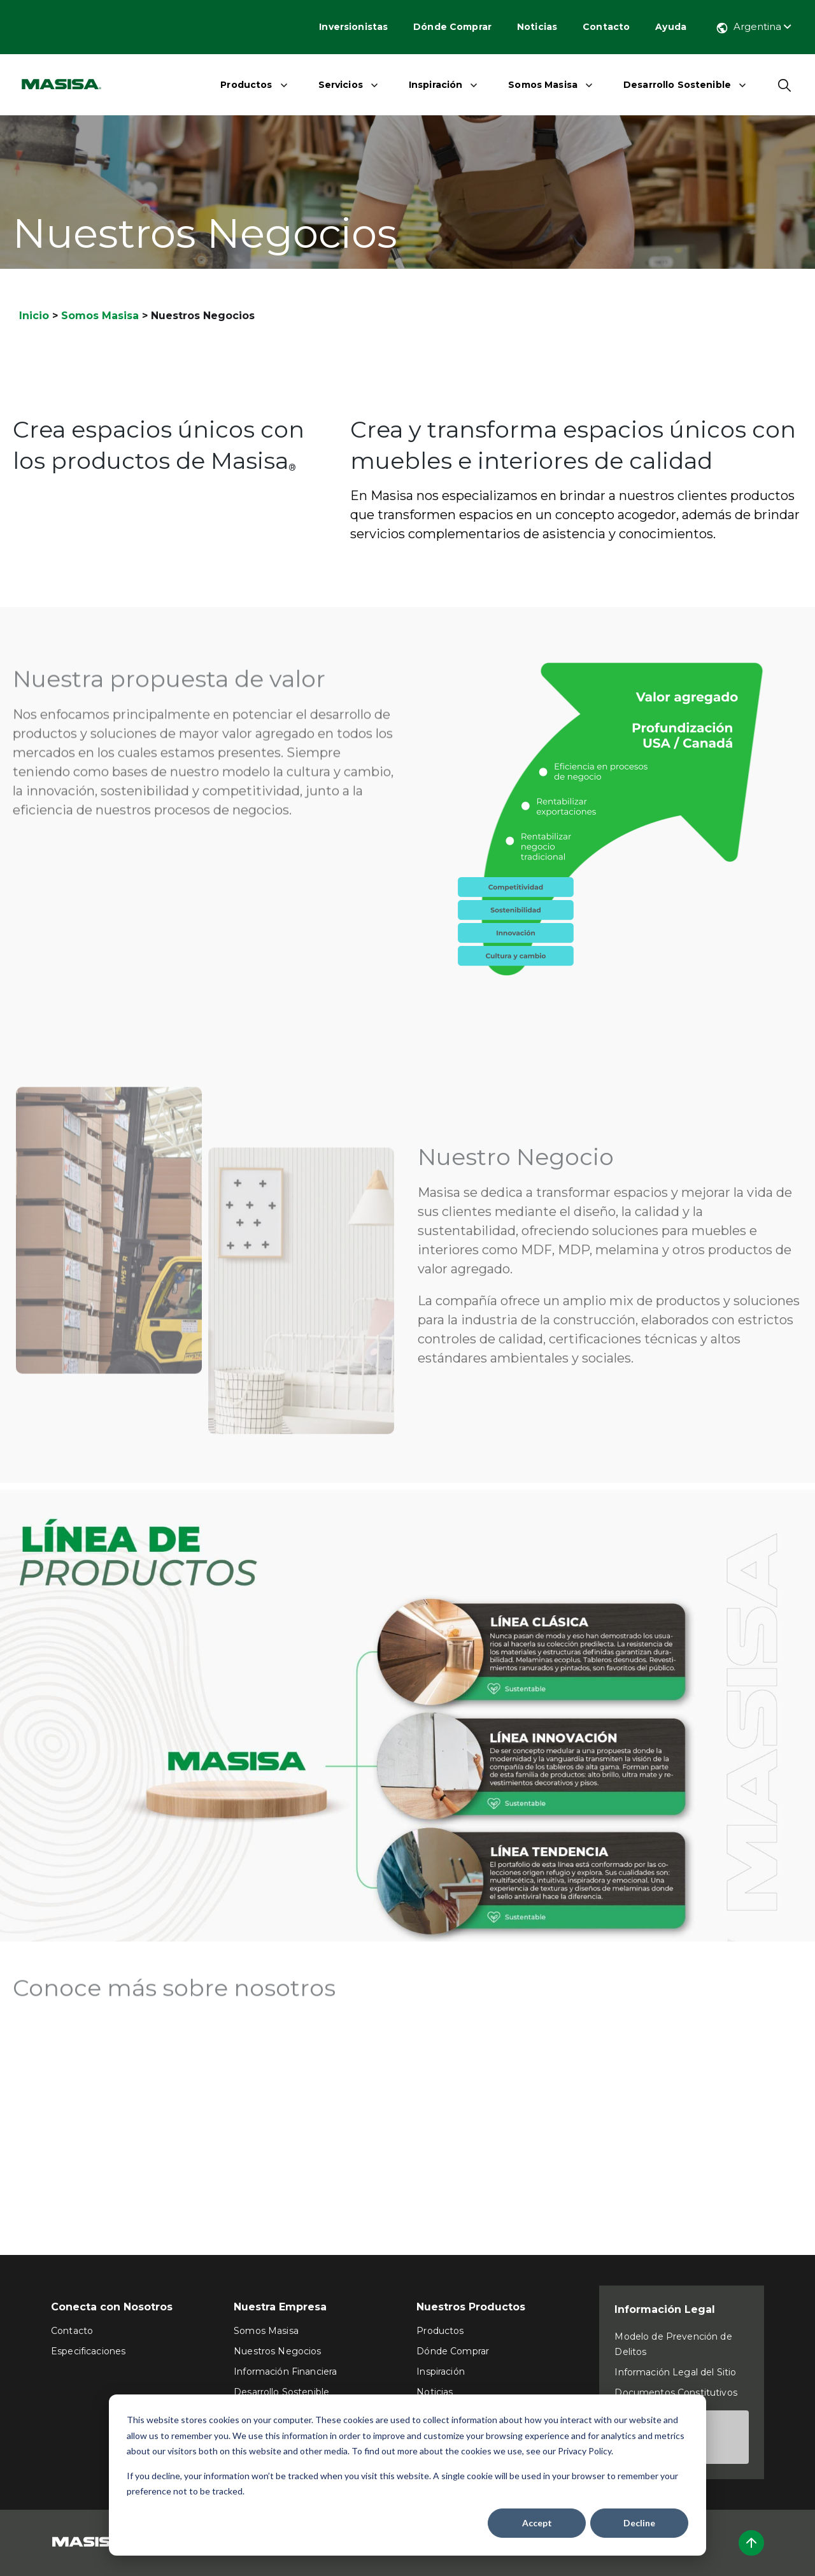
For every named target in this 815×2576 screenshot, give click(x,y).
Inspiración (436, 84)
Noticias (537, 26)
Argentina (753, 26)
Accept (537, 2522)
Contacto (606, 26)
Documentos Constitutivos (675, 2392)
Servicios (340, 84)
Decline (639, 2522)
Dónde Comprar (452, 26)
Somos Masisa (543, 84)
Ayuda (670, 26)
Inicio (34, 316)
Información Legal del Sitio (675, 2372)
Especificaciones (88, 2351)
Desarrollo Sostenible (677, 84)
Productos (246, 84)
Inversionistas (353, 26)
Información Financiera (285, 2371)
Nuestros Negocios (277, 2351)
